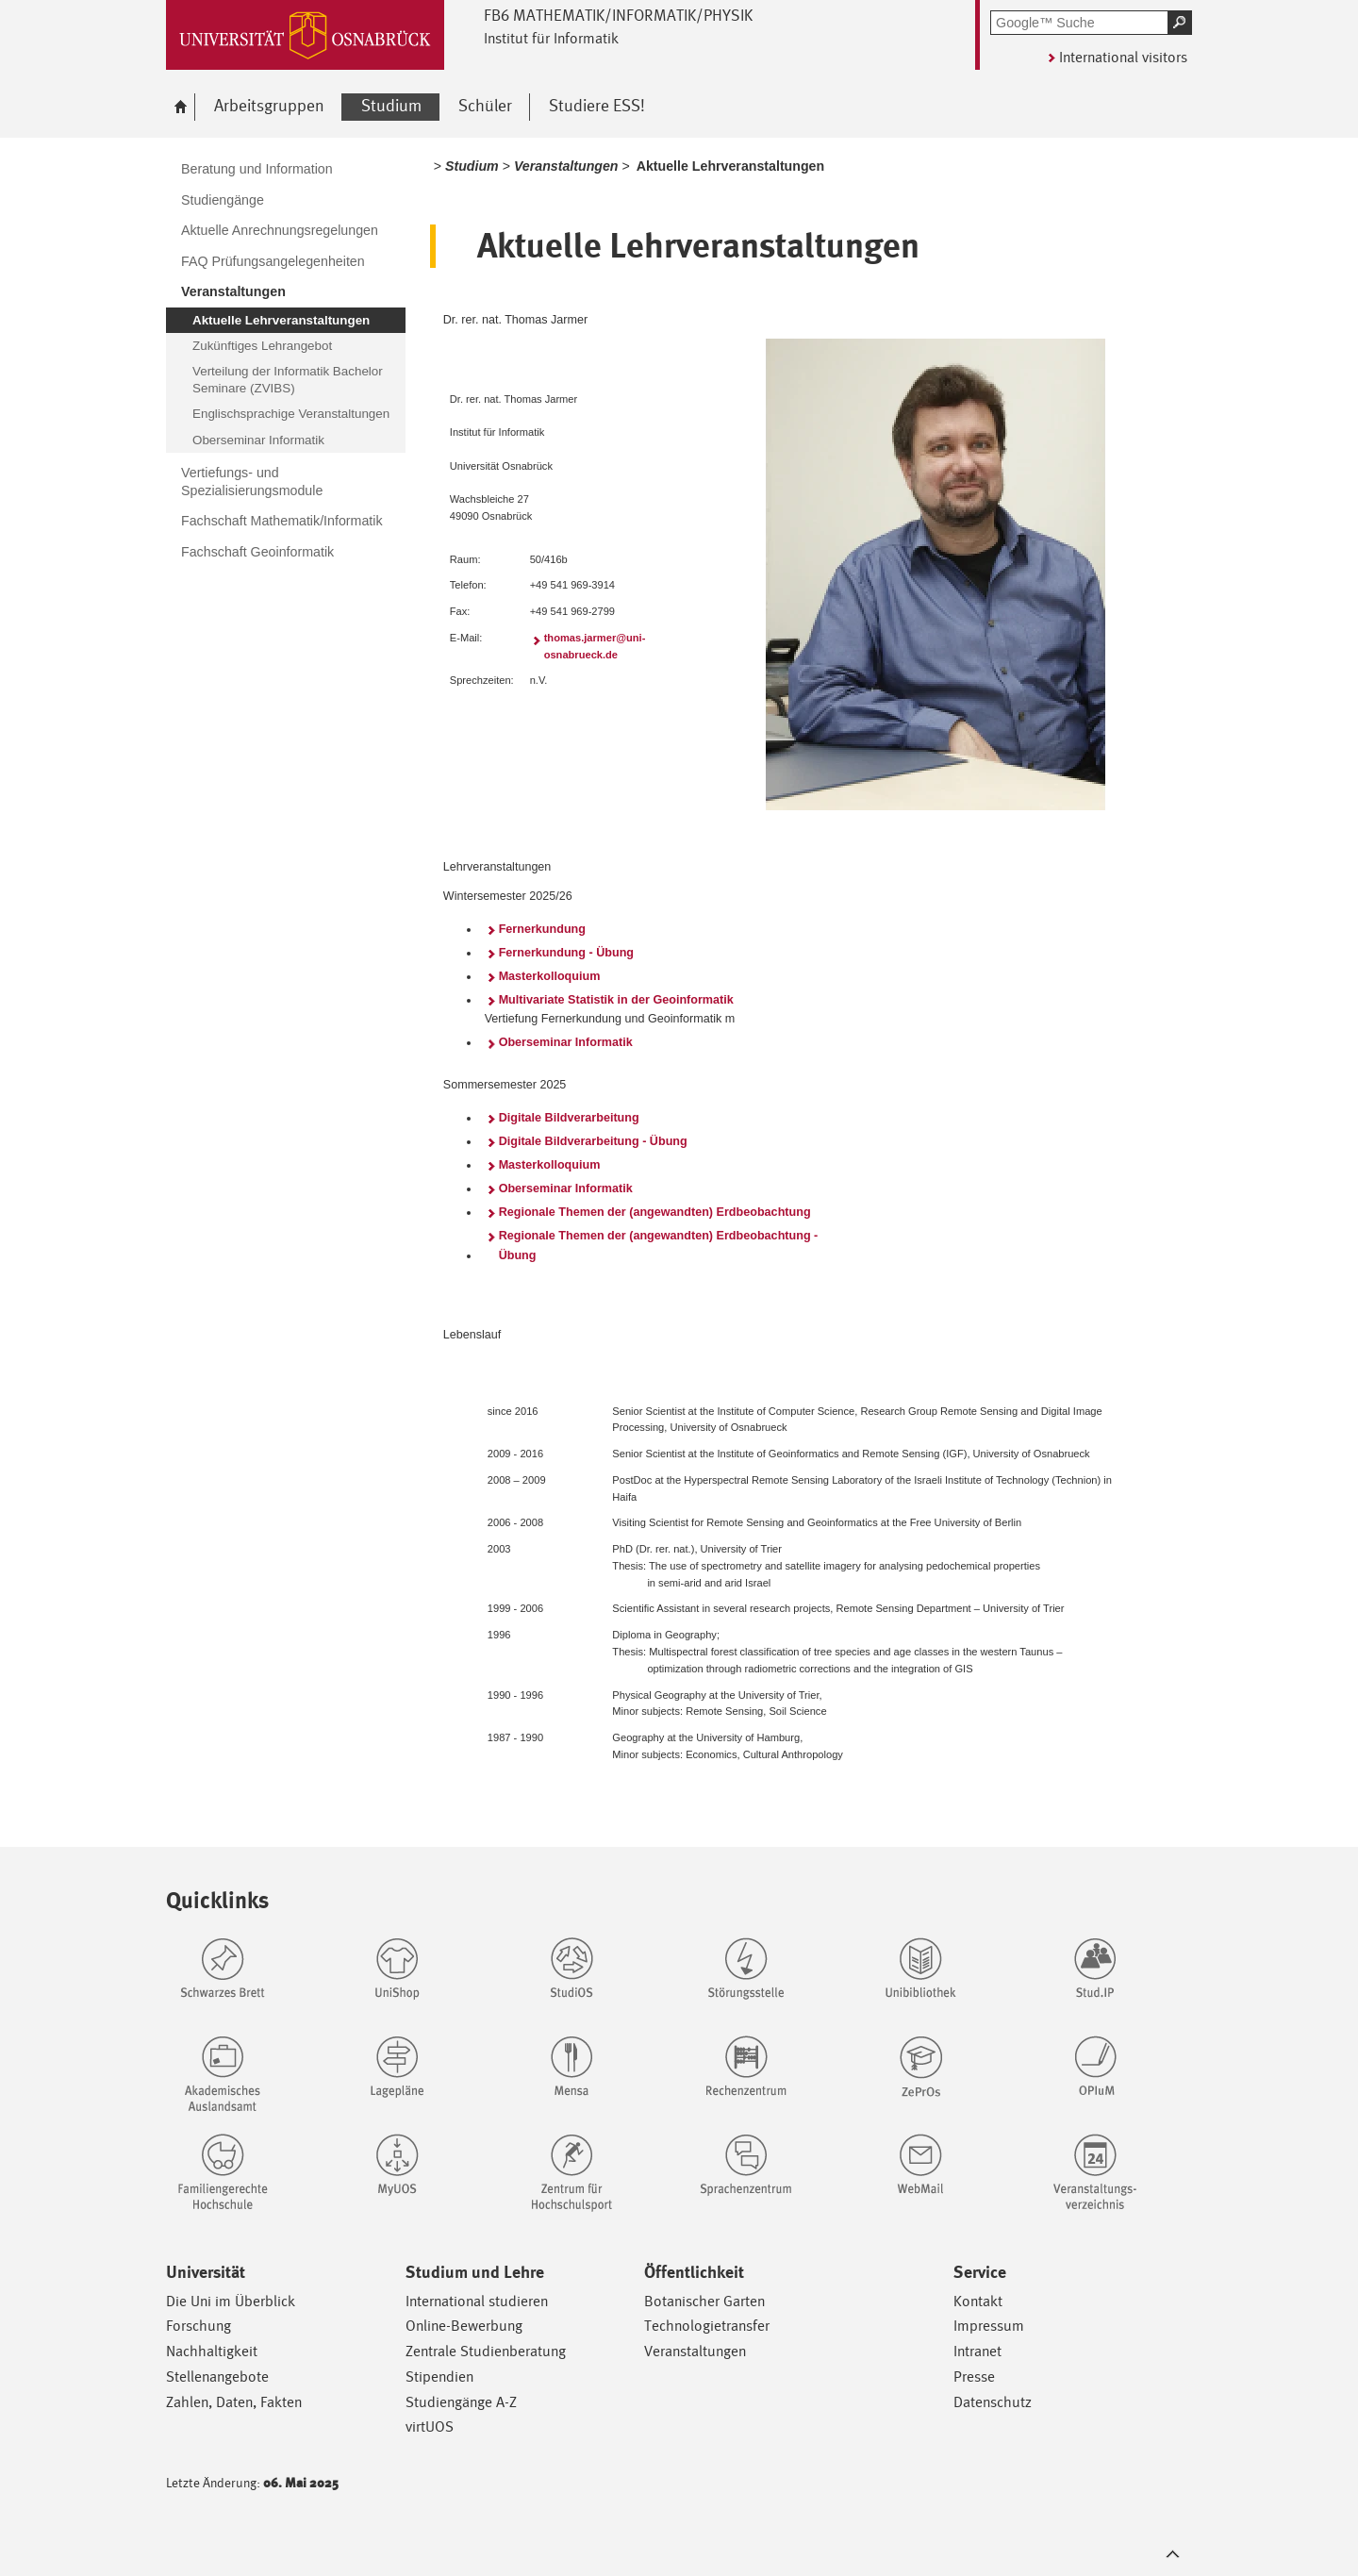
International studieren (477, 2301)
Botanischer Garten (704, 2301)
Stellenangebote (217, 2376)
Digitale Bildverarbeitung (569, 1117)
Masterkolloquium (550, 976)
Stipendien (439, 2376)
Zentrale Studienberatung (486, 2351)
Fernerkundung (542, 929)
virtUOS (430, 2426)
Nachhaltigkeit (211, 2351)
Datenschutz (992, 2402)
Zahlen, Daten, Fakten (234, 2402)
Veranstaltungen (695, 2351)
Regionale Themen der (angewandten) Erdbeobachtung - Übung (659, 1245)
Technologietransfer (707, 2326)
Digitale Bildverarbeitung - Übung (593, 1141)
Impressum (988, 2326)
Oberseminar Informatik (566, 1042)
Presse (974, 2376)
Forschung (198, 2326)
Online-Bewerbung (464, 2326)
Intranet (977, 2351)
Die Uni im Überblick (230, 2301)
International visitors (1123, 57)
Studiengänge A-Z (461, 2402)
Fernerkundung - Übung (566, 952)
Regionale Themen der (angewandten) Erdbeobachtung (655, 1212)
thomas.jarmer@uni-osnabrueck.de (595, 646)
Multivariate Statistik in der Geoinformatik (616, 999)
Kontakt (977, 2301)
